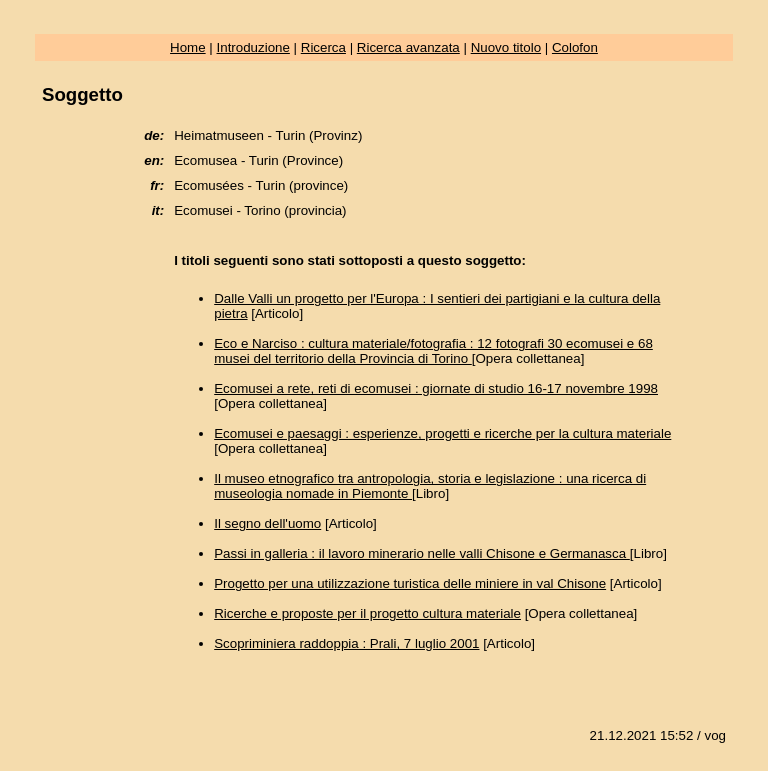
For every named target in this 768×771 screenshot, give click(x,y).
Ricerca (323, 47)
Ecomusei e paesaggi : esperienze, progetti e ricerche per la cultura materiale (442, 433)
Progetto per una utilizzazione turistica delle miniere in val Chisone (410, 583)
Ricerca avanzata (408, 47)
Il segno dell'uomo (267, 523)
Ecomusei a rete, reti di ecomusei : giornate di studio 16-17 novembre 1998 (436, 388)
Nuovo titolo (506, 47)
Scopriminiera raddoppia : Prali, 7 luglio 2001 (346, 643)
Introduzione (253, 47)
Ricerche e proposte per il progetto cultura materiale (367, 613)
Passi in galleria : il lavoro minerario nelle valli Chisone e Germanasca (422, 553)
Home (188, 47)
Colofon (575, 47)
